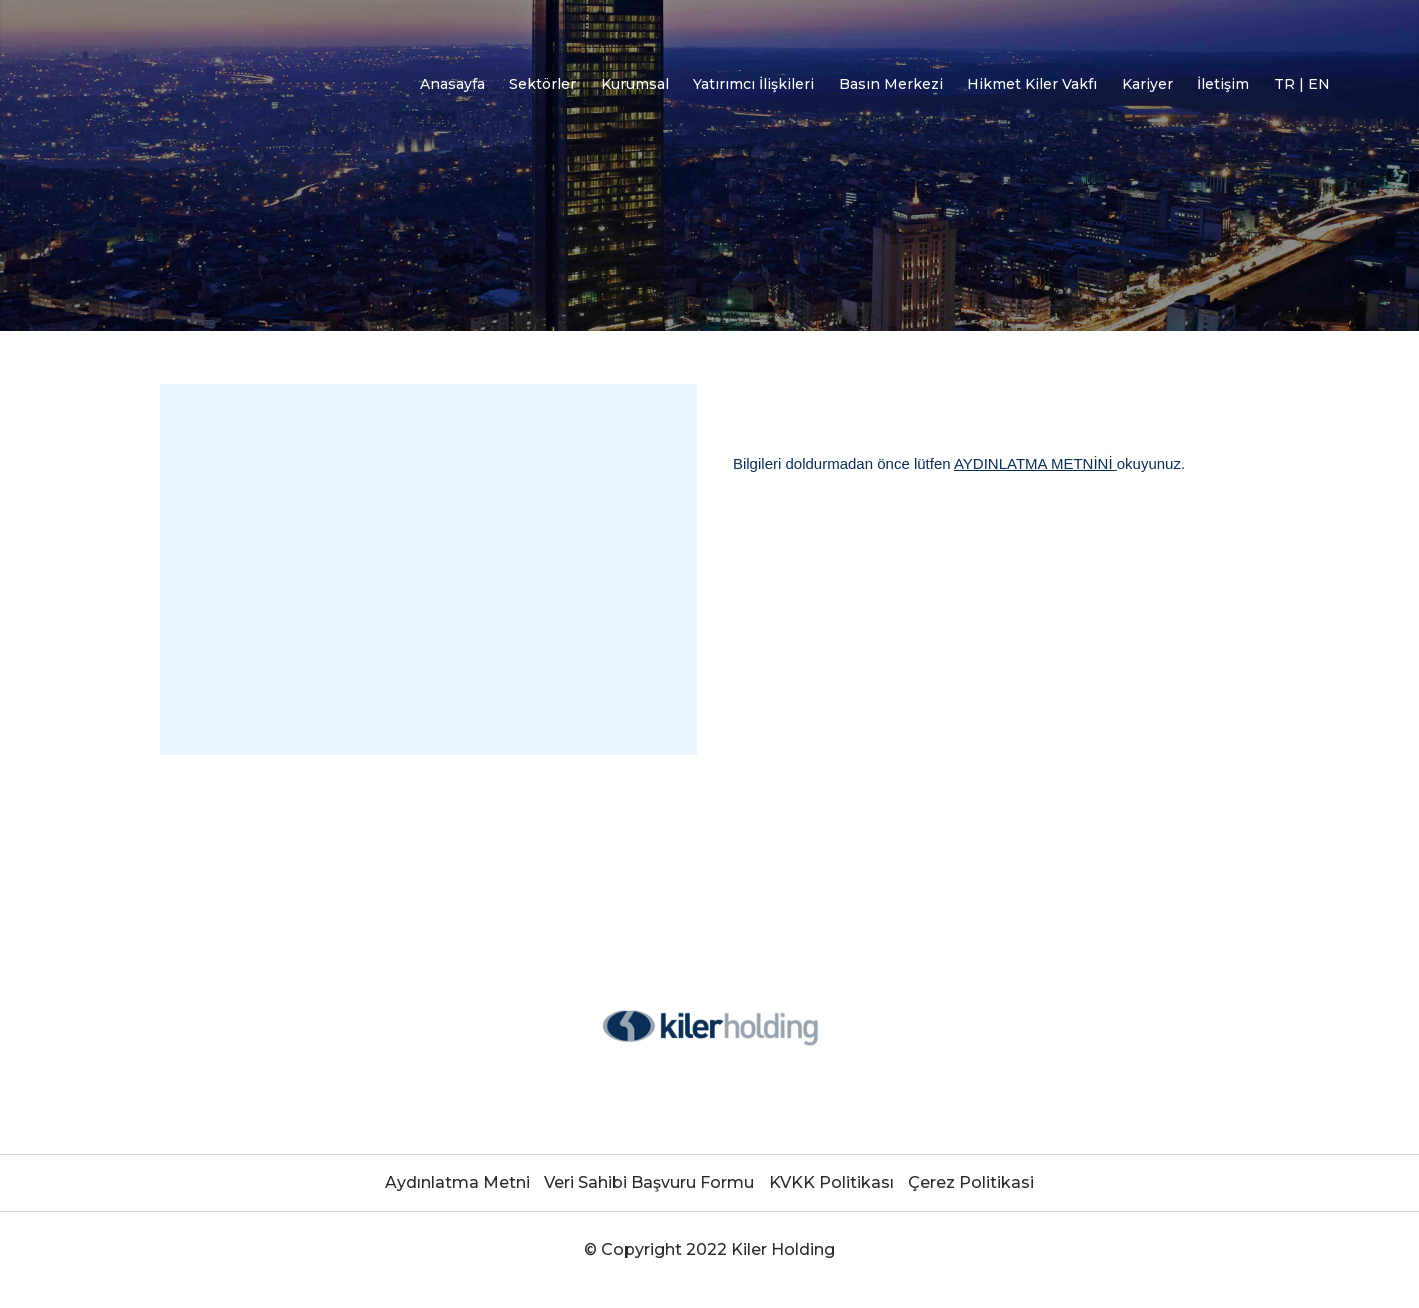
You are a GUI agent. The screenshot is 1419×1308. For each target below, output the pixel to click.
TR (1286, 84)
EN (1319, 84)
